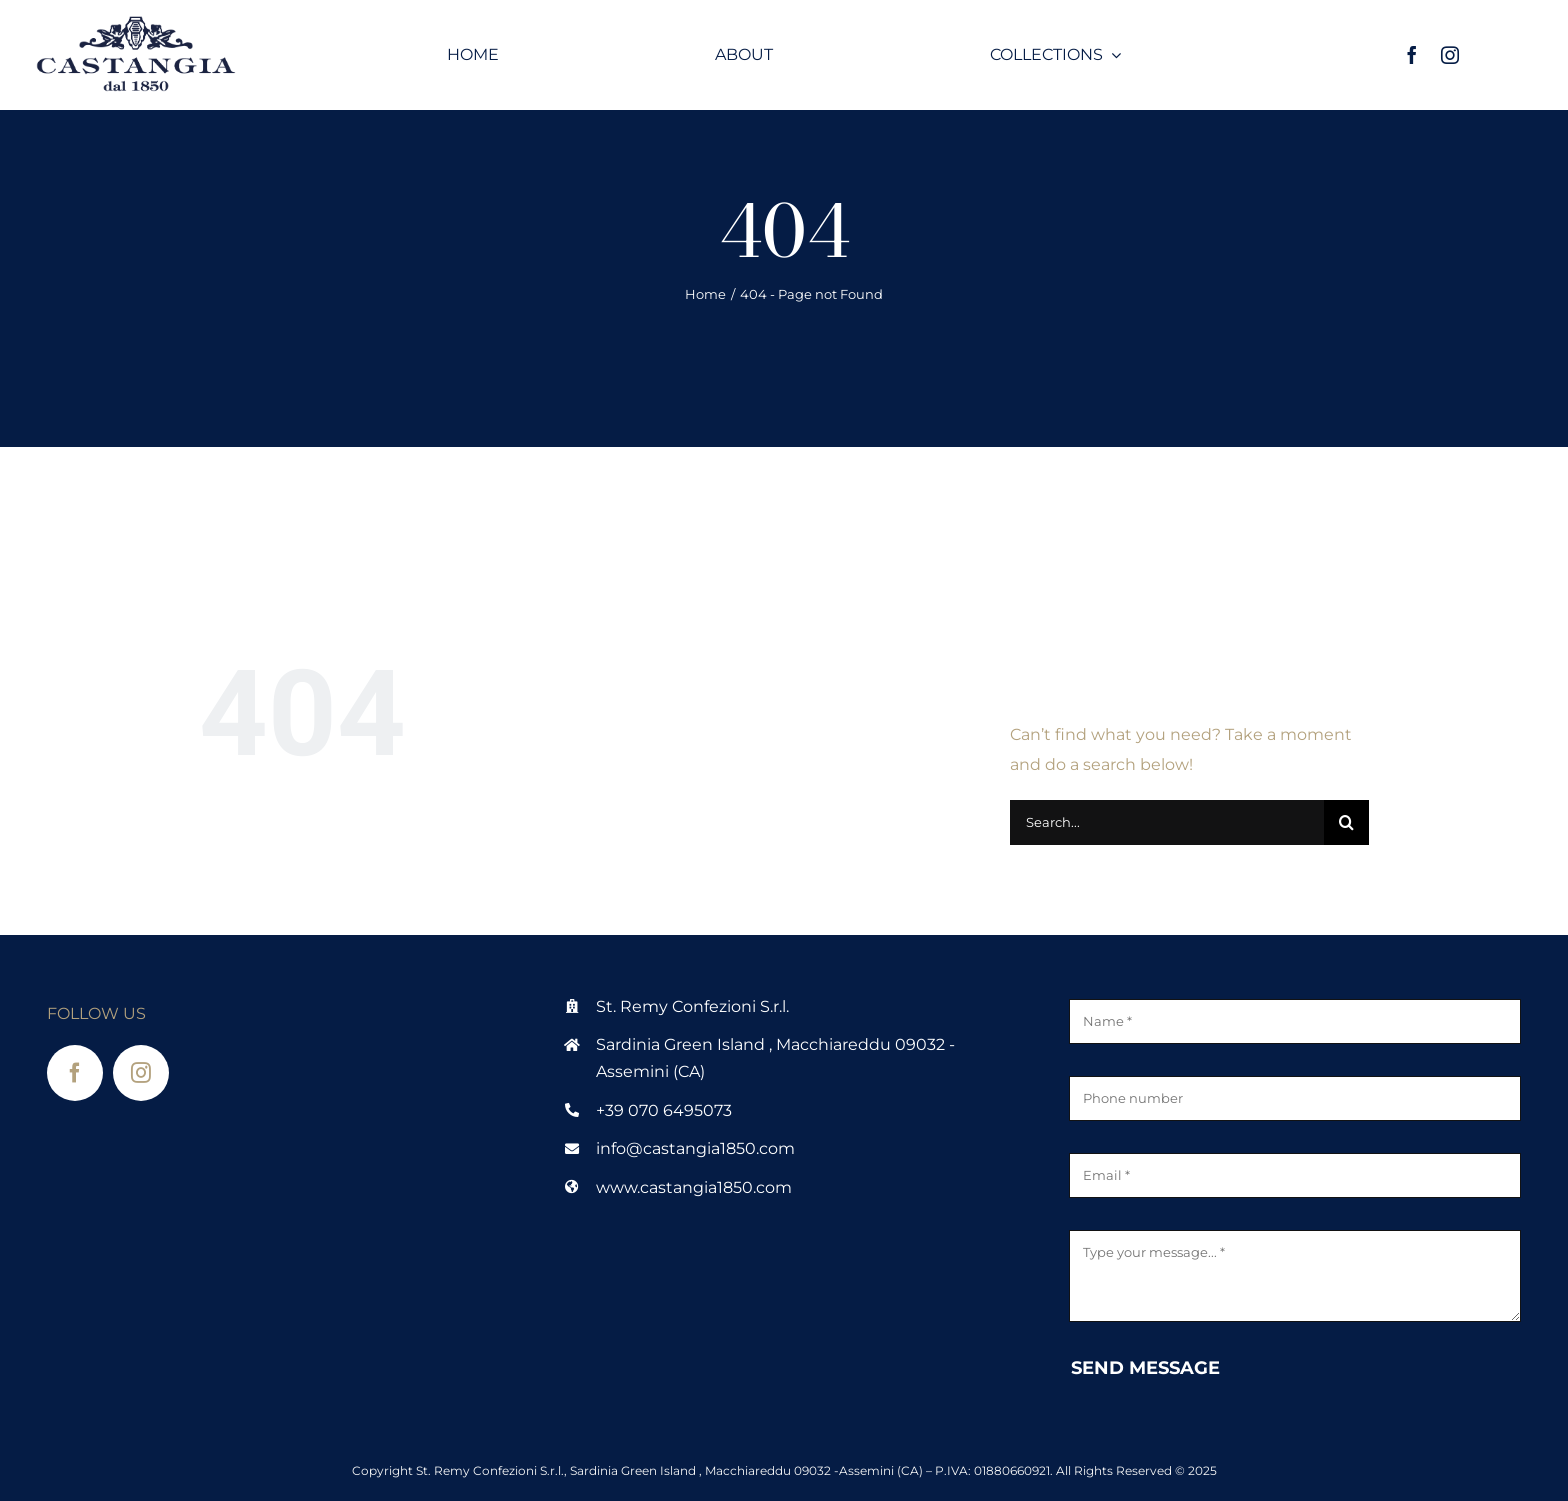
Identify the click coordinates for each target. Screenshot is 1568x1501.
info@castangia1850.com (695, 1148)
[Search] (1346, 822)
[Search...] (1167, 822)
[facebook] (1412, 55)
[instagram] (1450, 55)
